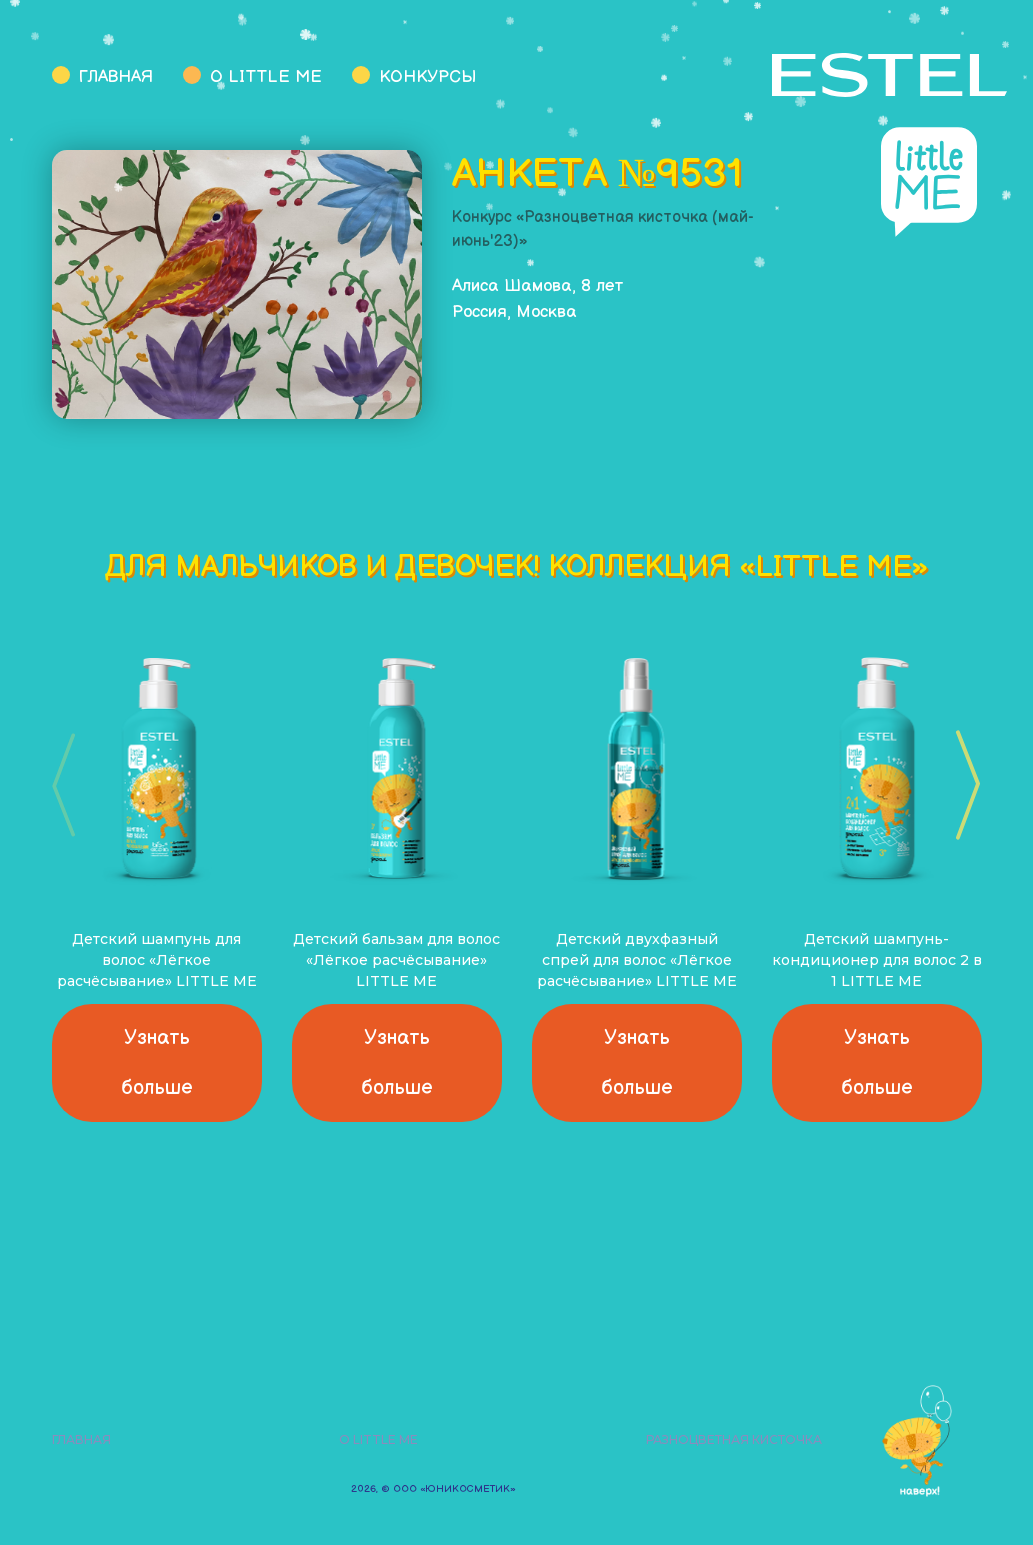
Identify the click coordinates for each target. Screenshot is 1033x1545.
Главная (116, 77)
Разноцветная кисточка (734, 1439)
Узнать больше (157, 1063)
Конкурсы (427, 77)
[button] (961, 785)
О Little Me (266, 77)
